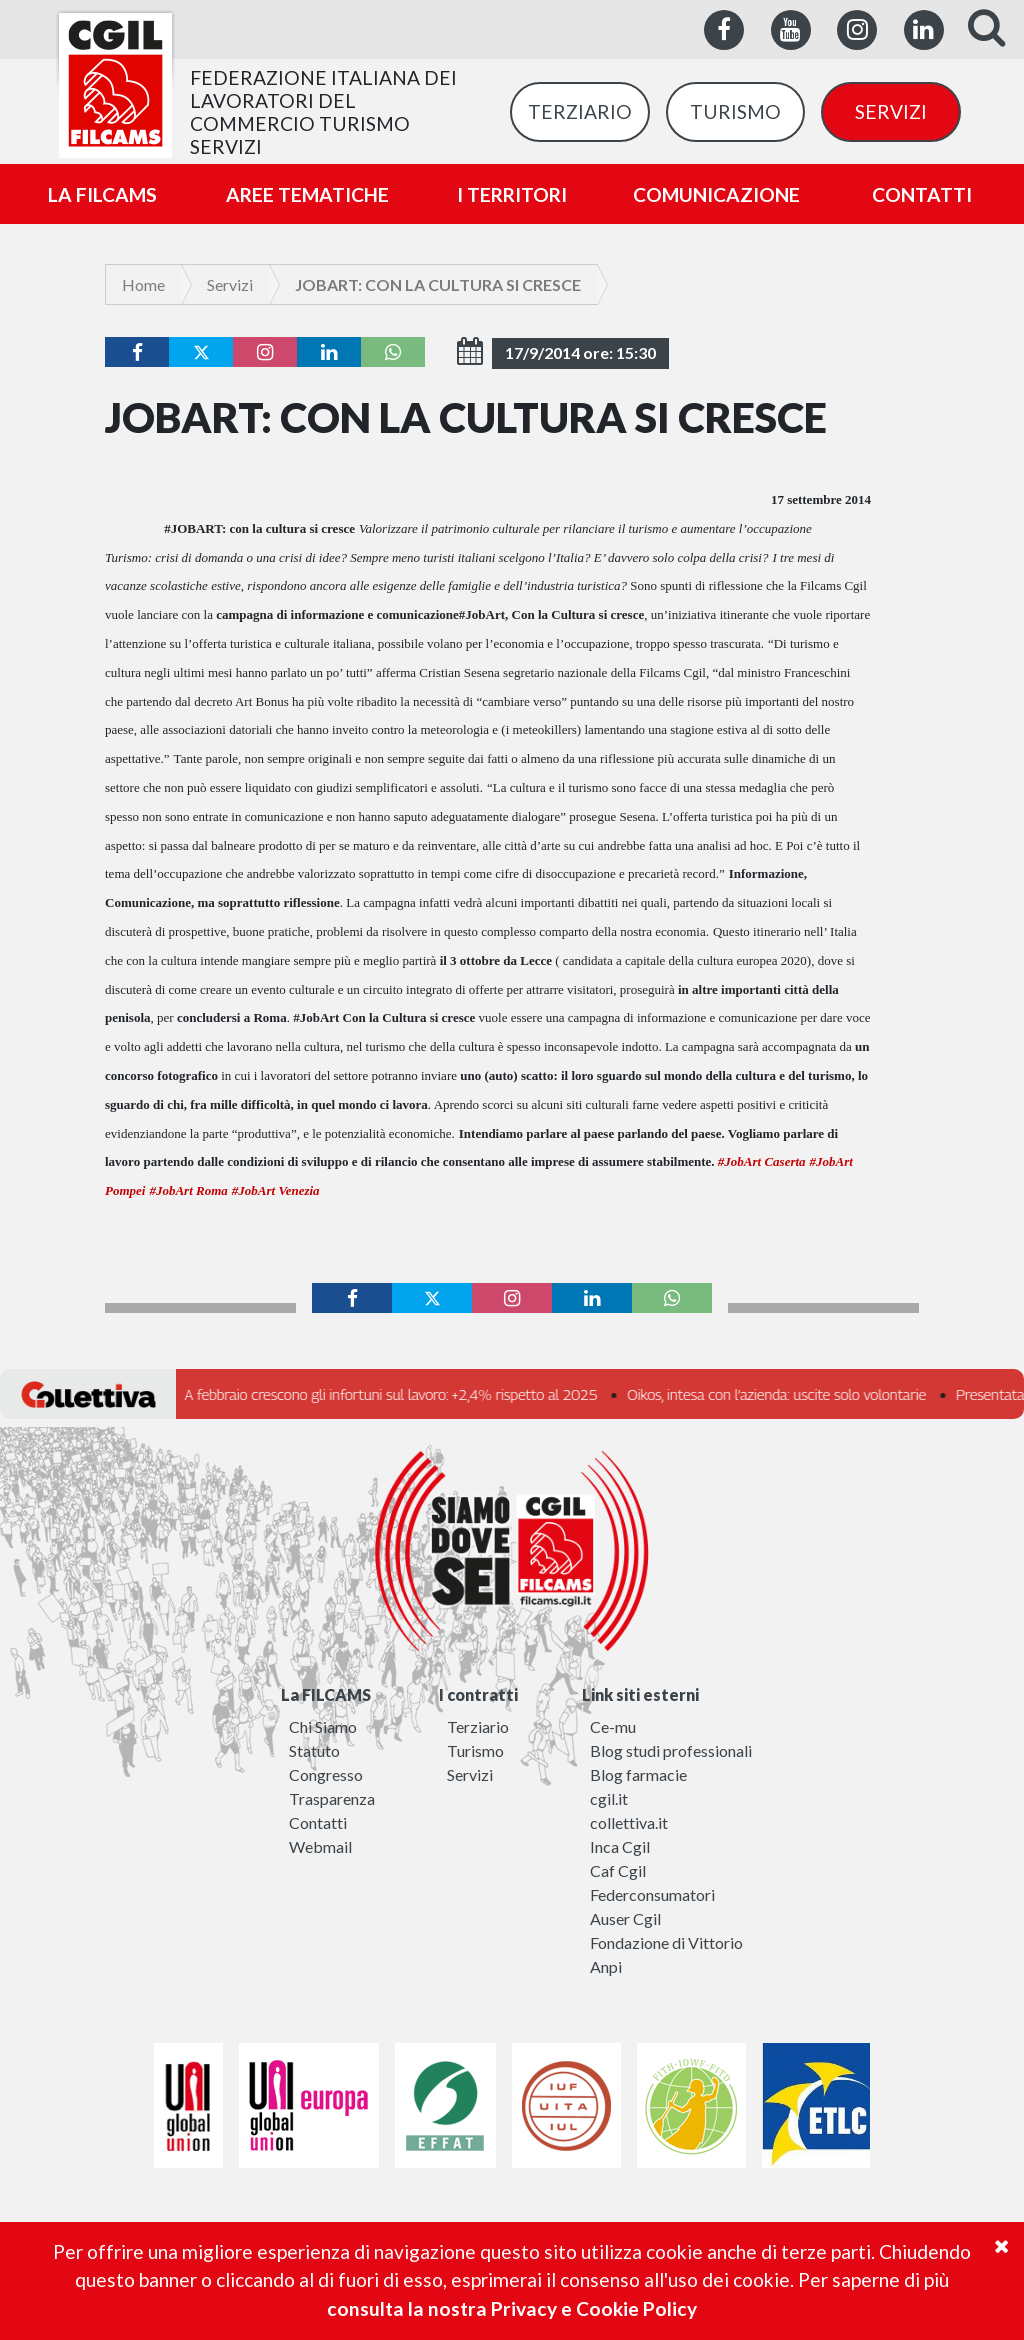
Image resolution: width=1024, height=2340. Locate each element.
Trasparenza (332, 1798)
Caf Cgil (618, 1870)
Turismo (475, 1750)
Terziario (478, 1726)
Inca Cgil (620, 1846)
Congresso (326, 1774)
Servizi (230, 284)
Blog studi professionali (671, 1750)
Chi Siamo (323, 1726)
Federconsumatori (652, 1894)
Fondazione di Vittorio (666, 1942)
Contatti (318, 1822)
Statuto (314, 1750)
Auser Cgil (625, 1918)
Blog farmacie (638, 1774)
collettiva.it (629, 1822)
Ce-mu (613, 1726)
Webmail (320, 1846)
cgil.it (609, 1798)
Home (143, 284)
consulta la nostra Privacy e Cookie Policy (512, 2308)
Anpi (606, 1966)
